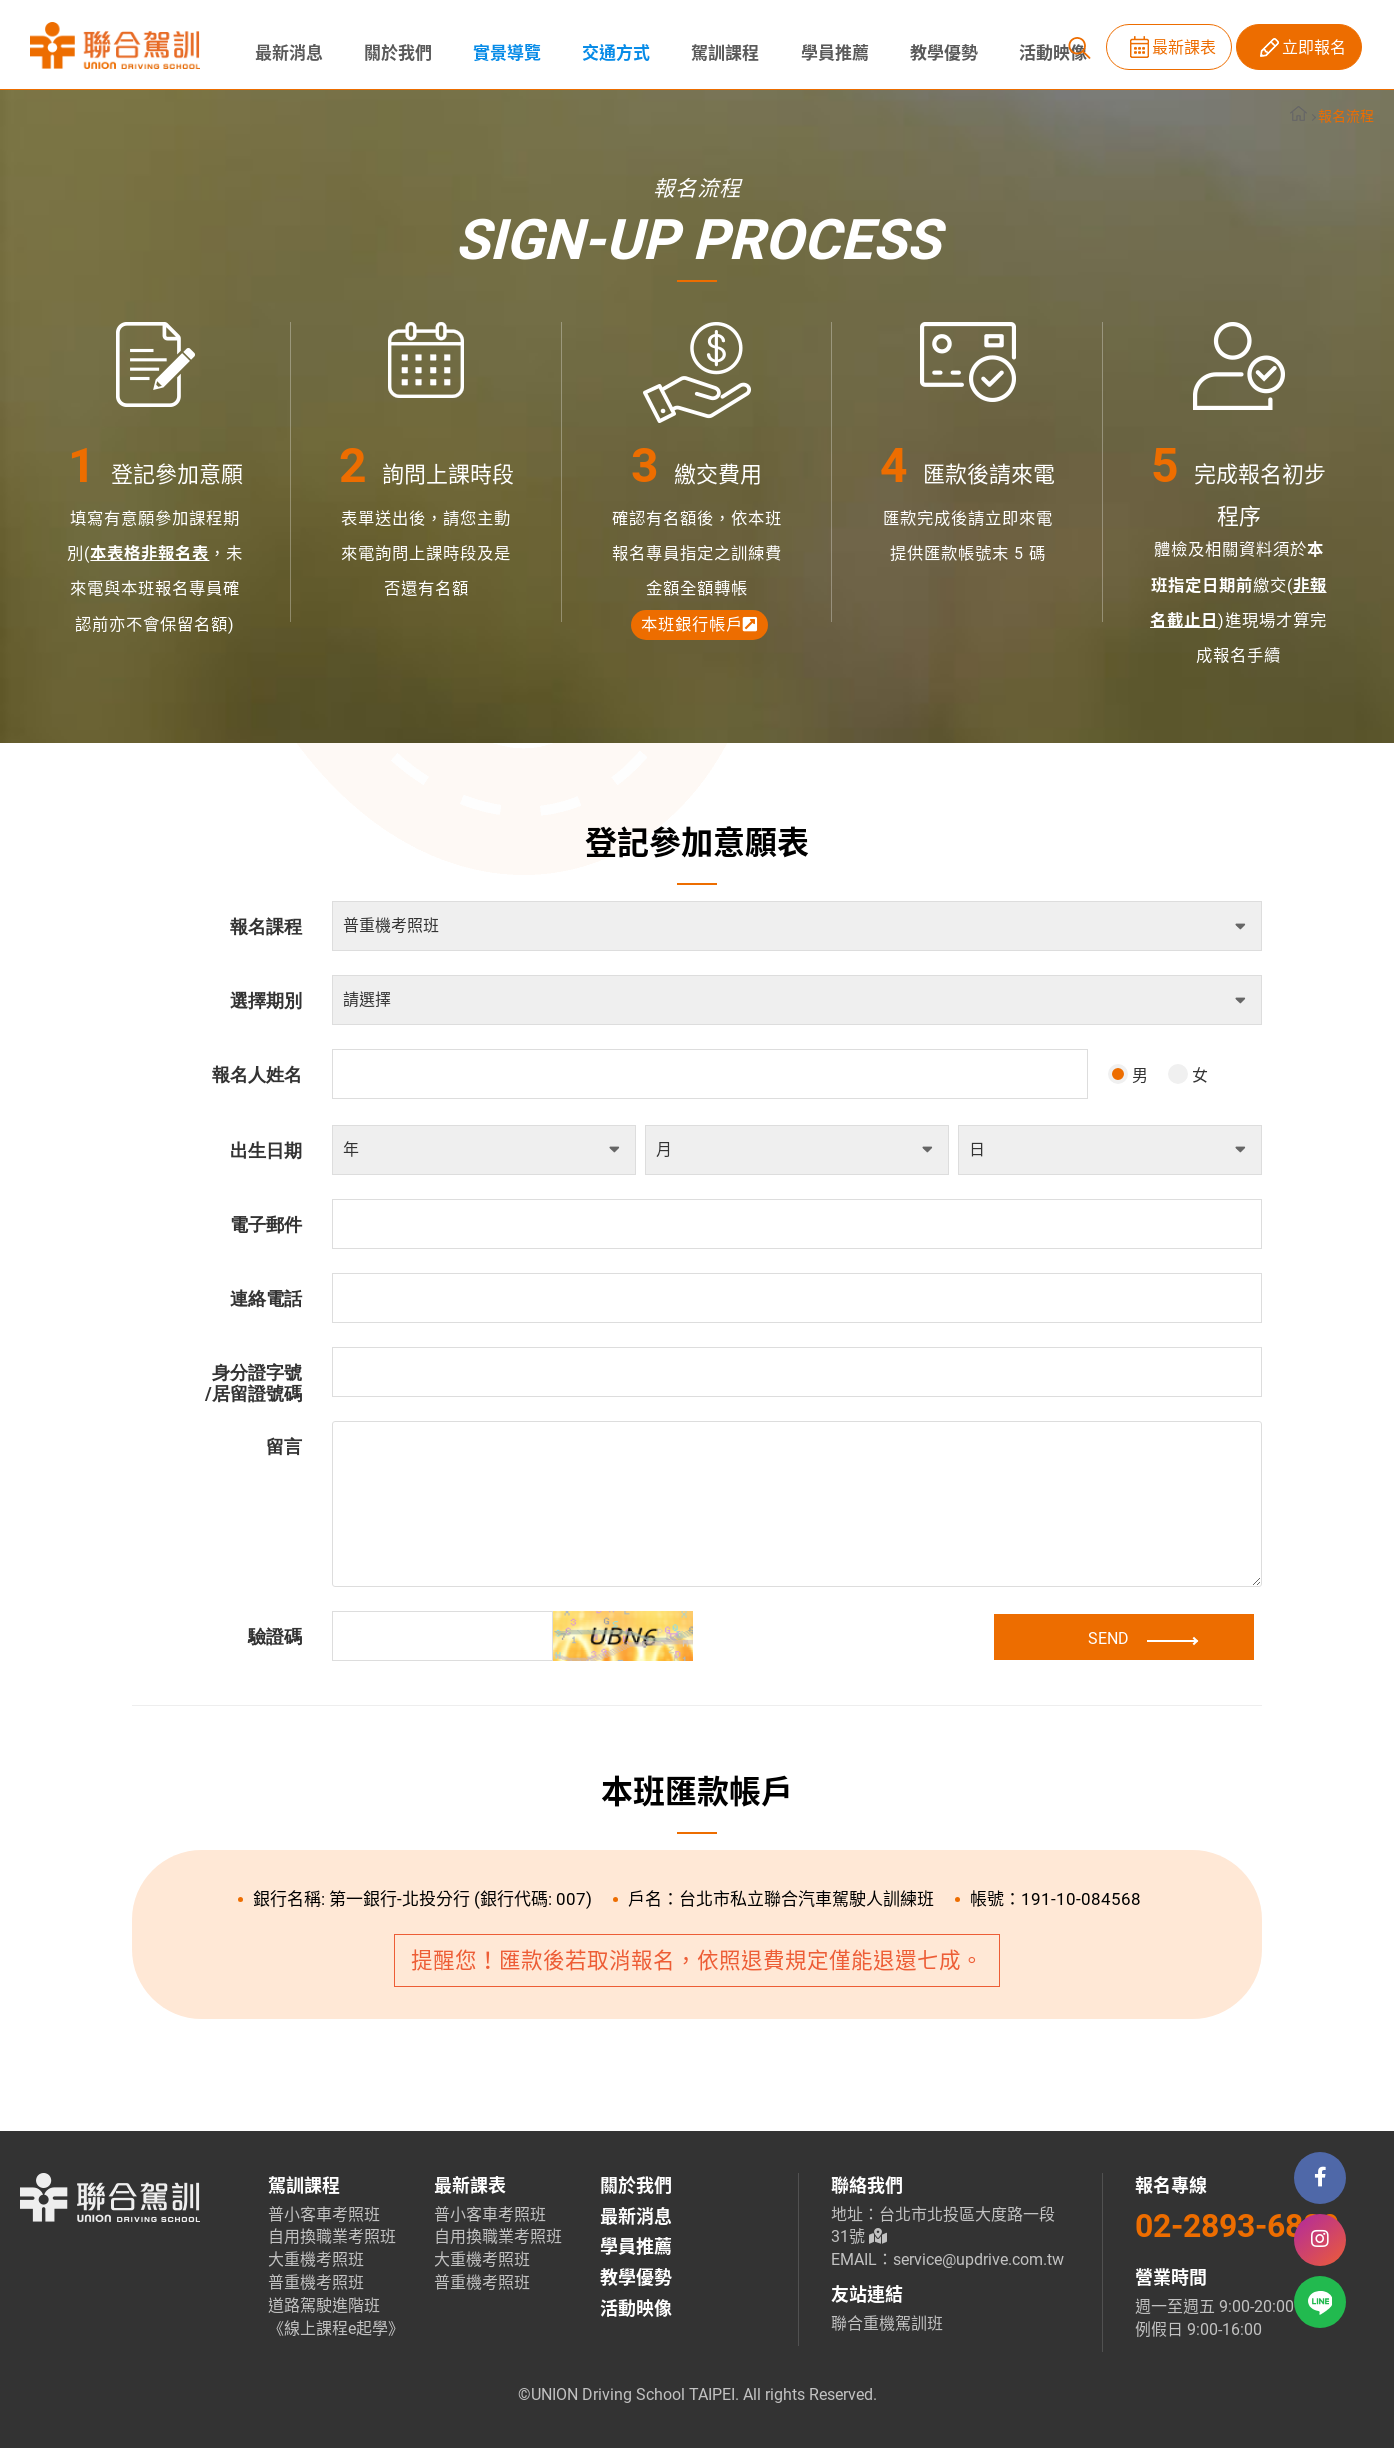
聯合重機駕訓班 (887, 2323)
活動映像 (1044, 53)
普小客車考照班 (324, 2214)
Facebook (1320, 2178)
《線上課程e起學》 (335, 2328)
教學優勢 (936, 53)
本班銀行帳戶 (699, 624)
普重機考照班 (316, 2282)
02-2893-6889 (1237, 2226)
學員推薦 (828, 53)
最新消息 (288, 53)
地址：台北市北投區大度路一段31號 (943, 2226)
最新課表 (1184, 47)
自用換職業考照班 (332, 2236)
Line (1320, 2303)
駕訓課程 (720, 53)
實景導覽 (504, 53)
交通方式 (612, 53)
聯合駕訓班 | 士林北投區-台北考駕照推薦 (115, 46)
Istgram (1320, 2240)
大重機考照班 (316, 2259)
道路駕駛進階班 (324, 2305)
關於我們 (396, 53)
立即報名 (1314, 47)
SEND (1155, 1637)
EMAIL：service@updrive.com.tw (947, 2259)
